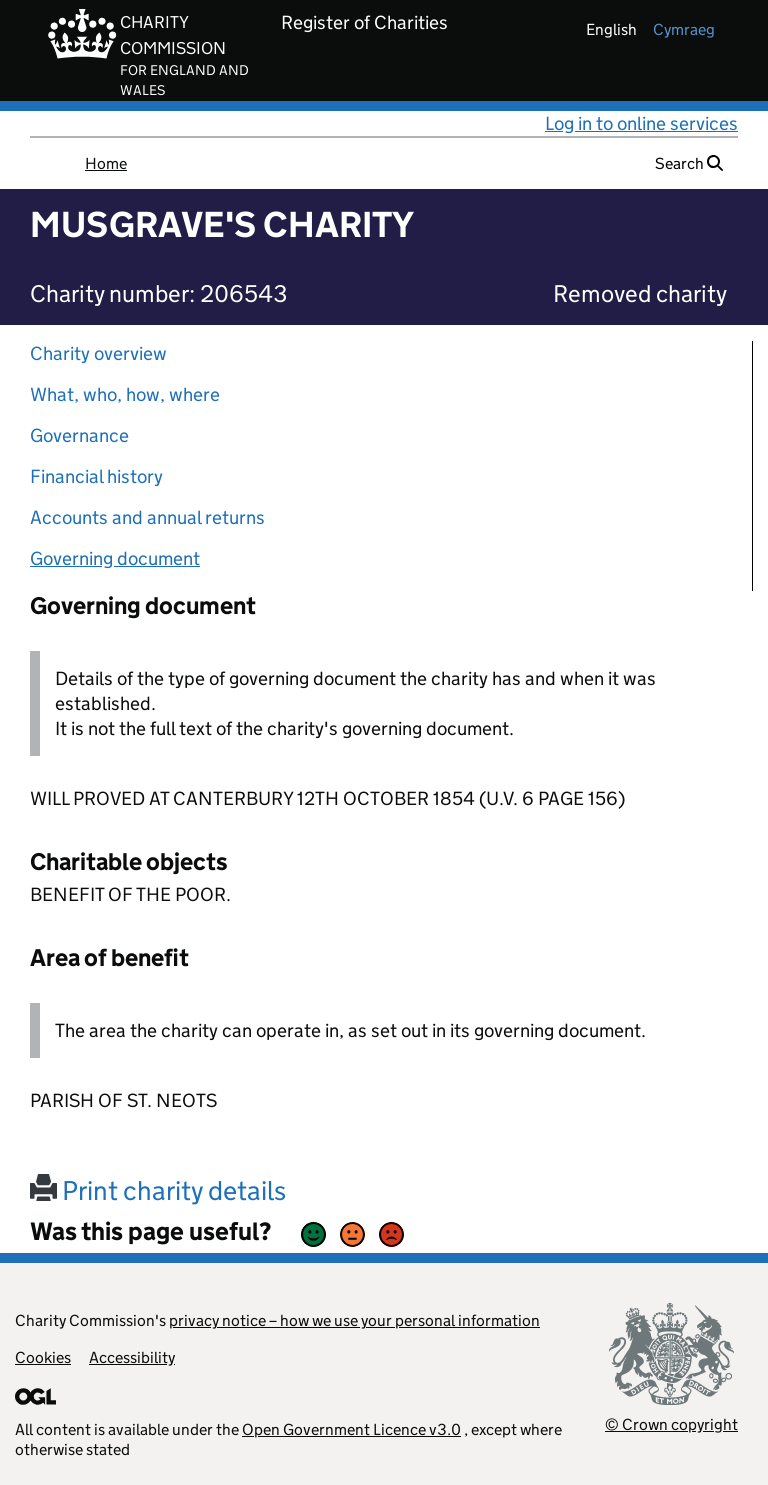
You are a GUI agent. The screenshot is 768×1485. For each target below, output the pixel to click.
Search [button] (689, 163)
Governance (79, 435)
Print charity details (158, 1190)
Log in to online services (641, 123)
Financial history (96, 476)
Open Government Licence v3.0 (351, 1429)
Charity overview (98, 353)
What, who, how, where (125, 394)
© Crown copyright (671, 1424)
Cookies (43, 1357)
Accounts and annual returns (147, 517)
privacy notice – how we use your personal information (354, 1320)
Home (106, 163)
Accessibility (132, 1357)
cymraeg (684, 29)
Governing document (115, 558)
